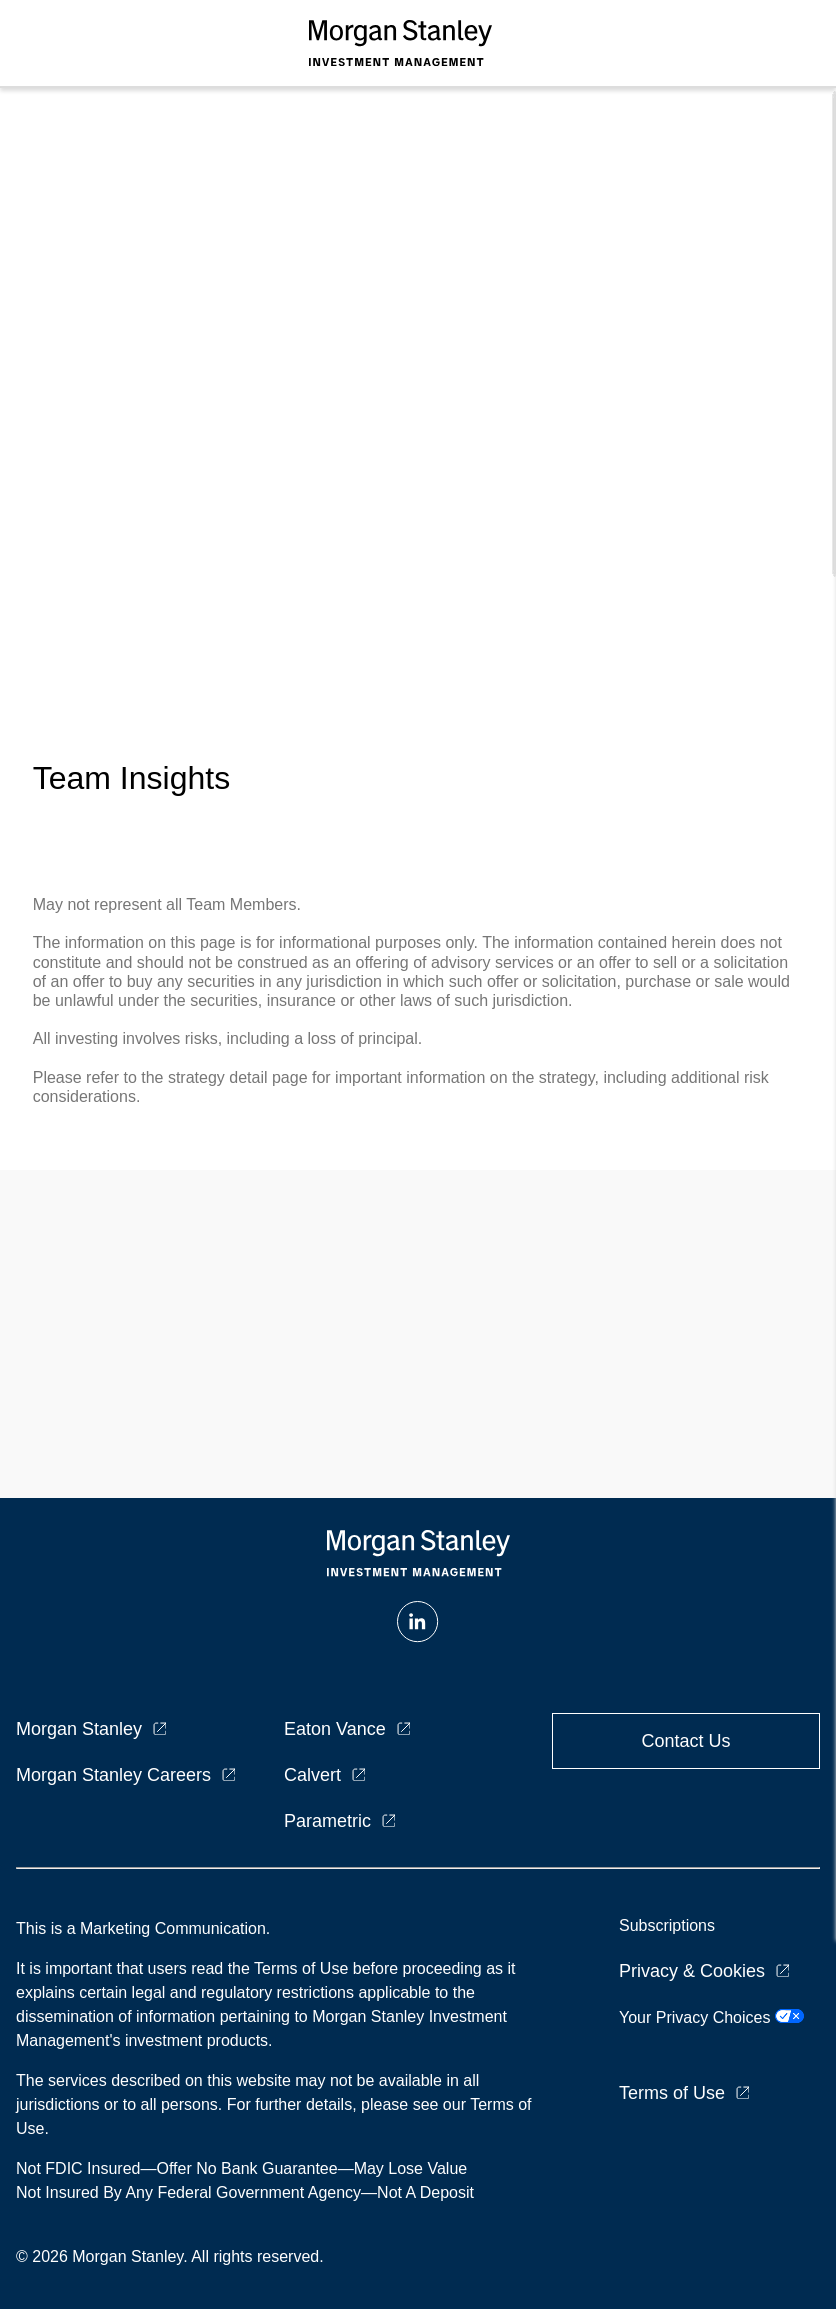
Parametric (327, 1821)
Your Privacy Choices (711, 2017)
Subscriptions (667, 1925)
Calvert (312, 1775)
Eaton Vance (335, 1729)
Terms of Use (672, 2093)
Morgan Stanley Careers (113, 1775)
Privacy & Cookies (692, 1971)
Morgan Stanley (79, 1729)
